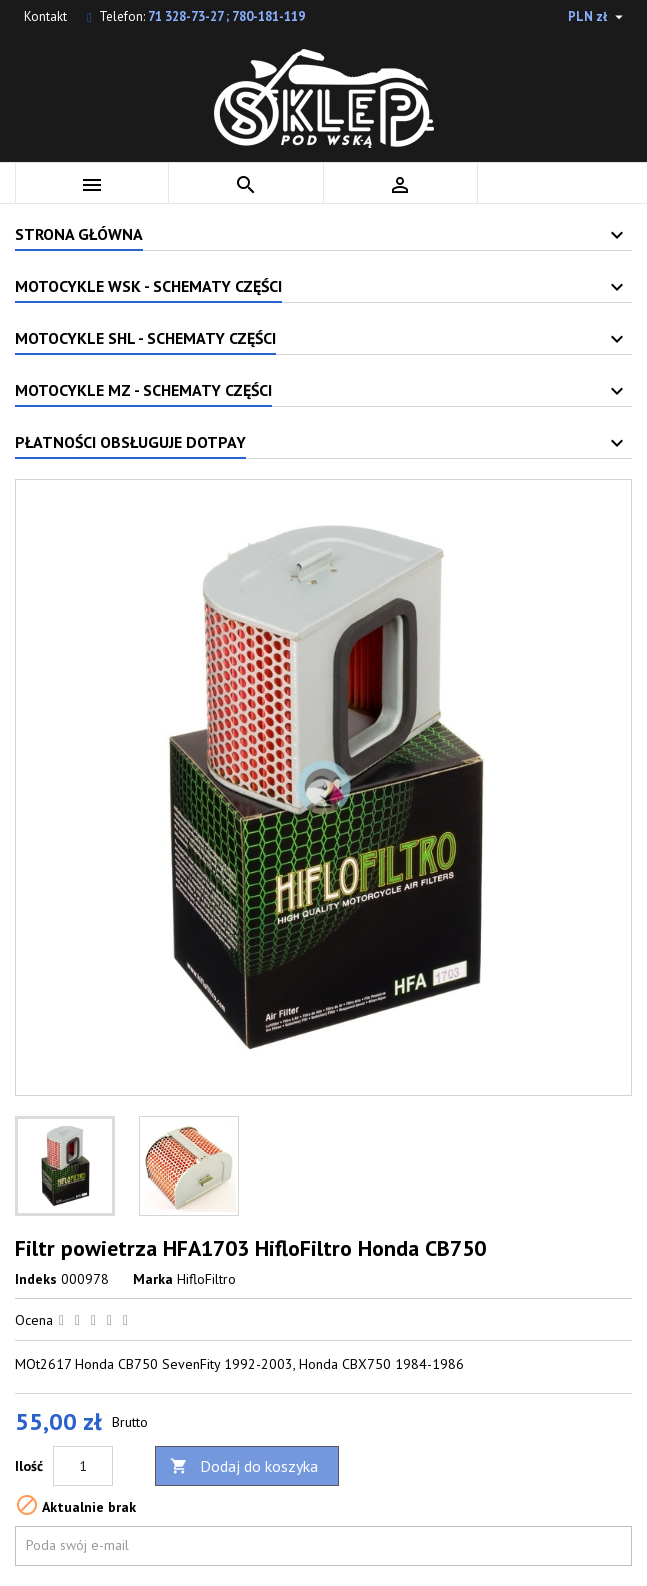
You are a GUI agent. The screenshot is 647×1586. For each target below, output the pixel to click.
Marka (153, 1279)
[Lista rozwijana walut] (598, 17)
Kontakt (45, 16)
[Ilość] (83, 1466)
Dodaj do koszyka (244, 1466)
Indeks (36, 1279)
